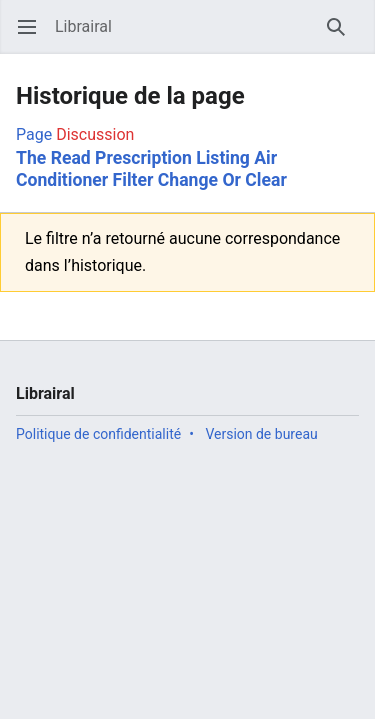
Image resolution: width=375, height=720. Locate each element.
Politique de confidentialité (98, 434)
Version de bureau (261, 434)
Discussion (95, 134)
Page (34, 134)
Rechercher (342, 36)
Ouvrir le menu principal (33, 36)
